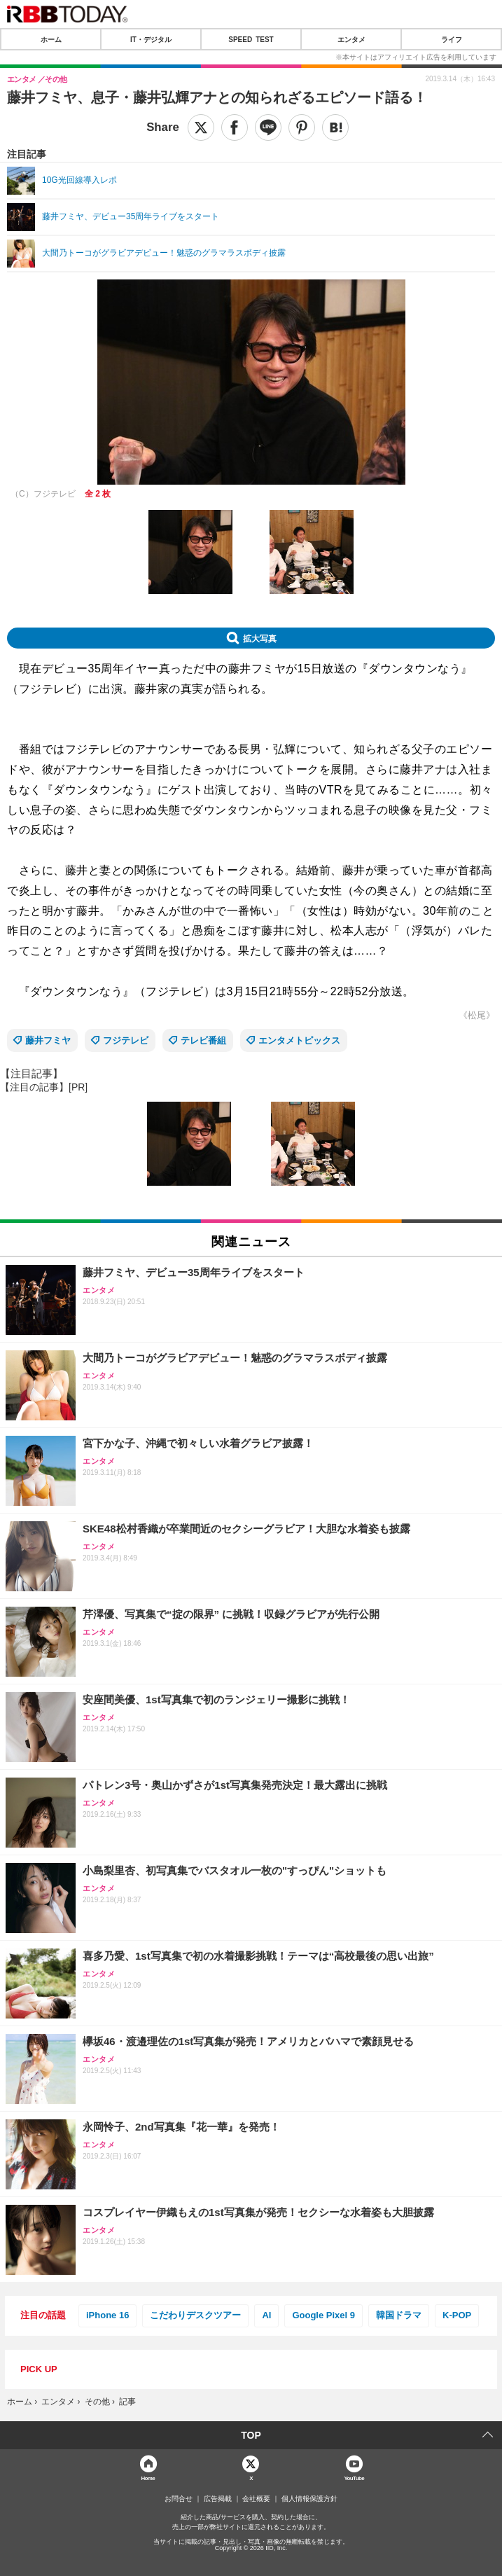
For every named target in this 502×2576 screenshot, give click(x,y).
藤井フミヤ (48, 1040)
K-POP (456, 2315)
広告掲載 (218, 2498)
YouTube (354, 2477)
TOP (251, 2435)
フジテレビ (125, 1040)
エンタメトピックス (299, 1040)
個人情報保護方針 (309, 2498)
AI (266, 2315)
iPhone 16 (107, 2315)
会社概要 (256, 2498)
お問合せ (179, 2498)
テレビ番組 (203, 1040)
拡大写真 (260, 638)
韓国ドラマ (398, 2315)
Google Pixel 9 (323, 2315)
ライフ (451, 39)
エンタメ (351, 39)
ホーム (51, 39)
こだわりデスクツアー (195, 2315)
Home (148, 2477)
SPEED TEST (250, 39)
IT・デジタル (151, 39)
